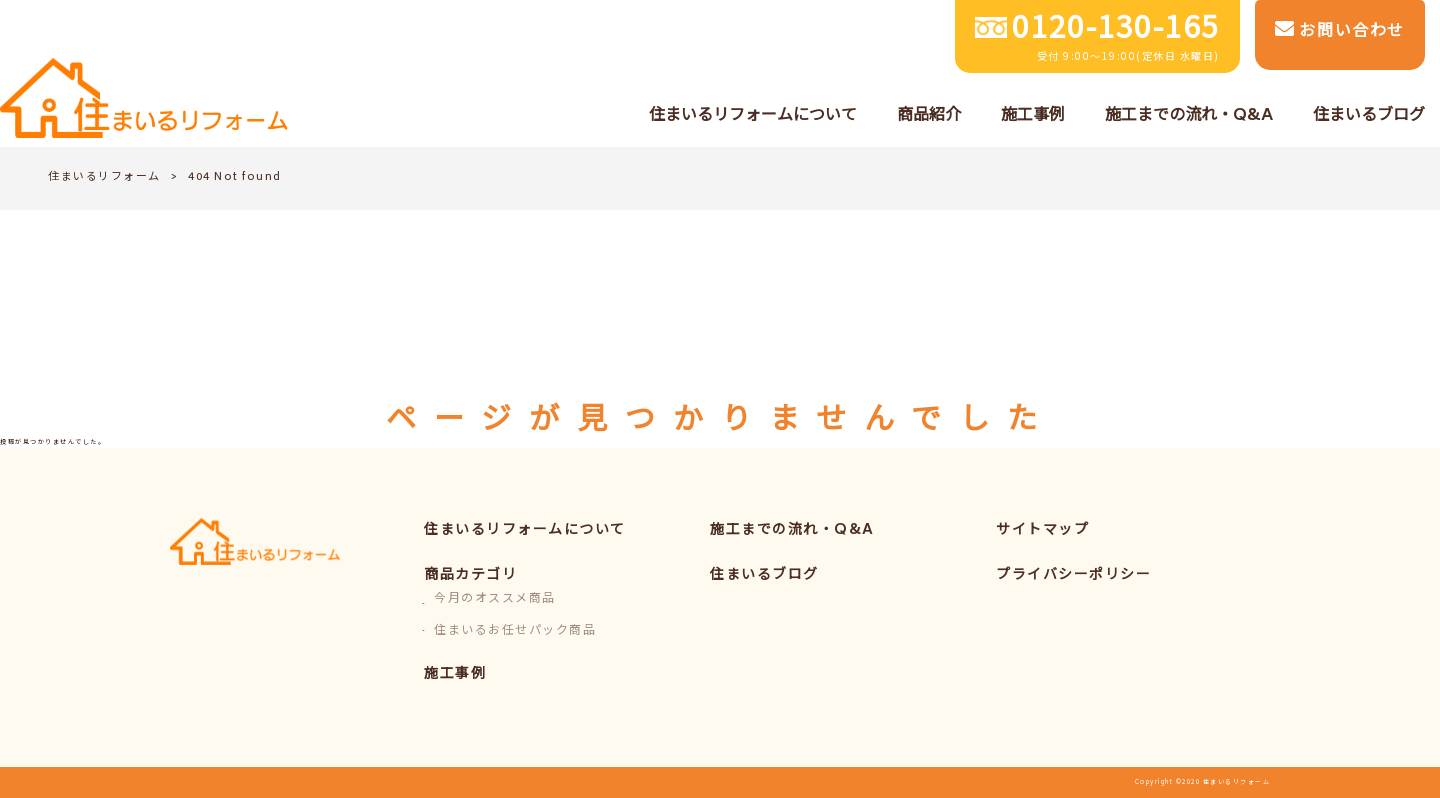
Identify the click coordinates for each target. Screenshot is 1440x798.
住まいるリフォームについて (525, 530)
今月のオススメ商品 (495, 599)
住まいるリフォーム (104, 177)
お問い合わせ (1340, 32)
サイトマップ (1042, 530)
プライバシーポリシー (1073, 575)
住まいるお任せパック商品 (515, 631)
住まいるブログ (764, 575)
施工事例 (455, 674)
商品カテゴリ (470, 575)
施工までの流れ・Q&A (792, 530)
